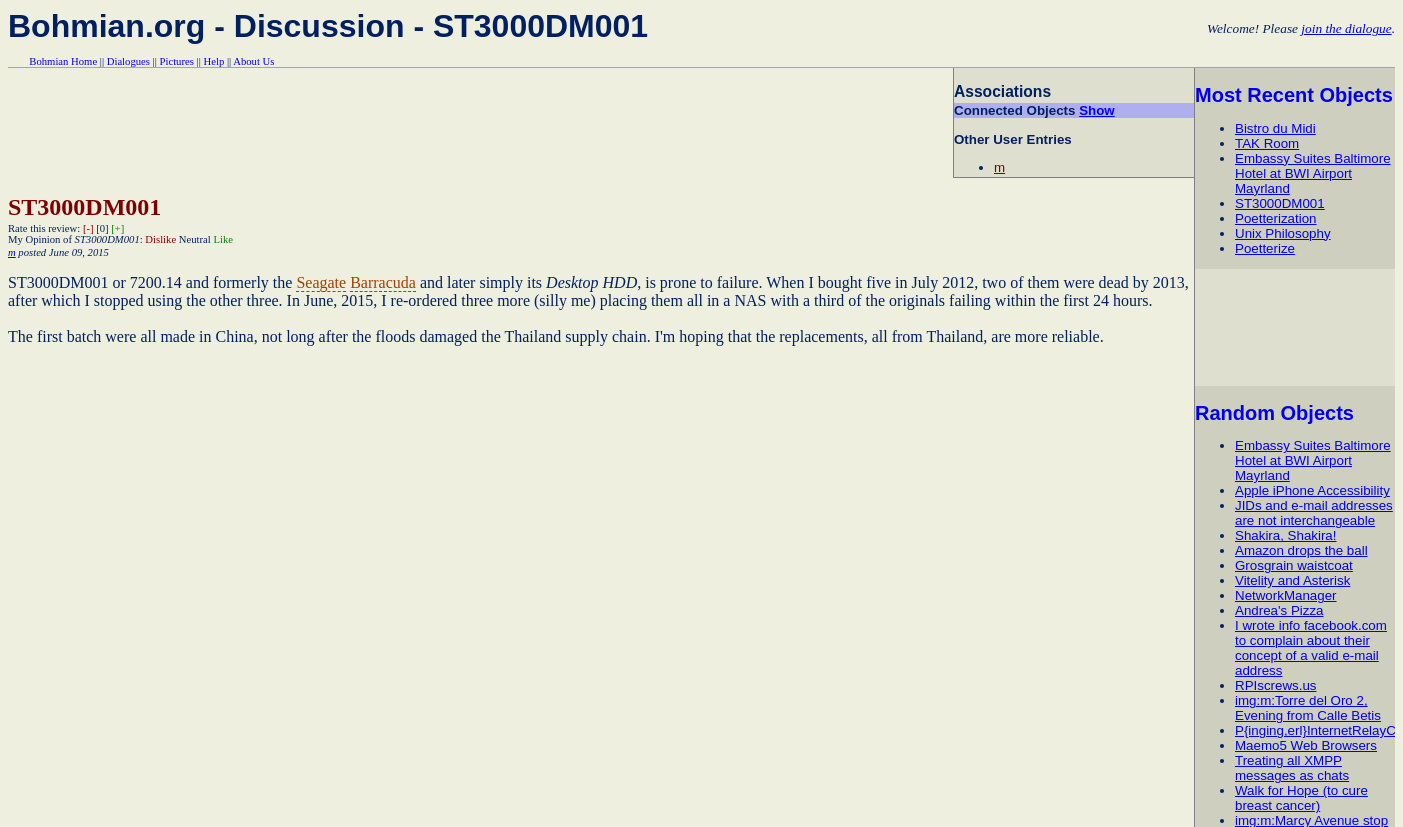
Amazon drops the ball (1301, 550)
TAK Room (1267, 143)
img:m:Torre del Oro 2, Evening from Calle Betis (1308, 708)
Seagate (321, 282)
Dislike (160, 239)
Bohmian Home (63, 61)
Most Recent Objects (1294, 95)
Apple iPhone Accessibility (1312, 490)
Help (214, 61)
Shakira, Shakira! (1286, 535)
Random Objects (1274, 413)
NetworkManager (1285, 595)
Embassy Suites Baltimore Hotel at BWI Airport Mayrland (1313, 173)
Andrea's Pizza (1279, 610)
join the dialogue (1346, 28)
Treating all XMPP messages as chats (1292, 768)
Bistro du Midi (1275, 128)
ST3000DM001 (1280, 203)
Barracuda (383, 282)
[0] (102, 228)
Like (223, 239)
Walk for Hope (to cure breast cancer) (1301, 798)
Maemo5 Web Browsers (1306, 745)
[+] (117, 228)
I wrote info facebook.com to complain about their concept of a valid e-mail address (1311, 648)
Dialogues (128, 61)
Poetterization (1276, 218)
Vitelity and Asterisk (1292, 580)
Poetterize (1265, 248)
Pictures (177, 61)
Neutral (195, 239)
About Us (253, 61)
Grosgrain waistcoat (1294, 565)
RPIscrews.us (1275, 685)
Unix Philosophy (1283, 233)
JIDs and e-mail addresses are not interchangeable (1314, 513)
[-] (88, 228)
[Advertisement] (1298, 327)
